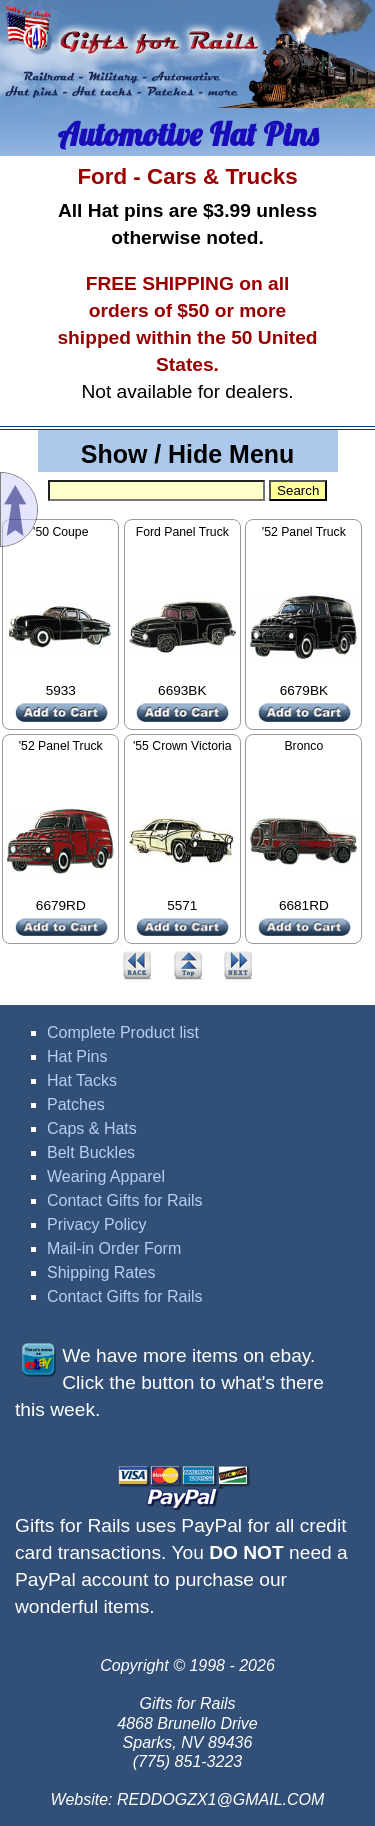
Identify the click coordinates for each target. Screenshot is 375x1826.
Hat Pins (77, 1056)
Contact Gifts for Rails (125, 1200)
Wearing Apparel (106, 1176)
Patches (76, 1104)
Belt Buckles (91, 1152)
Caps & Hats (92, 1128)
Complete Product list (123, 1032)
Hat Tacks (82, 1080)
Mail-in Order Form (114, 1248)
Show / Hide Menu (188, 454)
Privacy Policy (97, 1224)
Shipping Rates (101, 1272)
